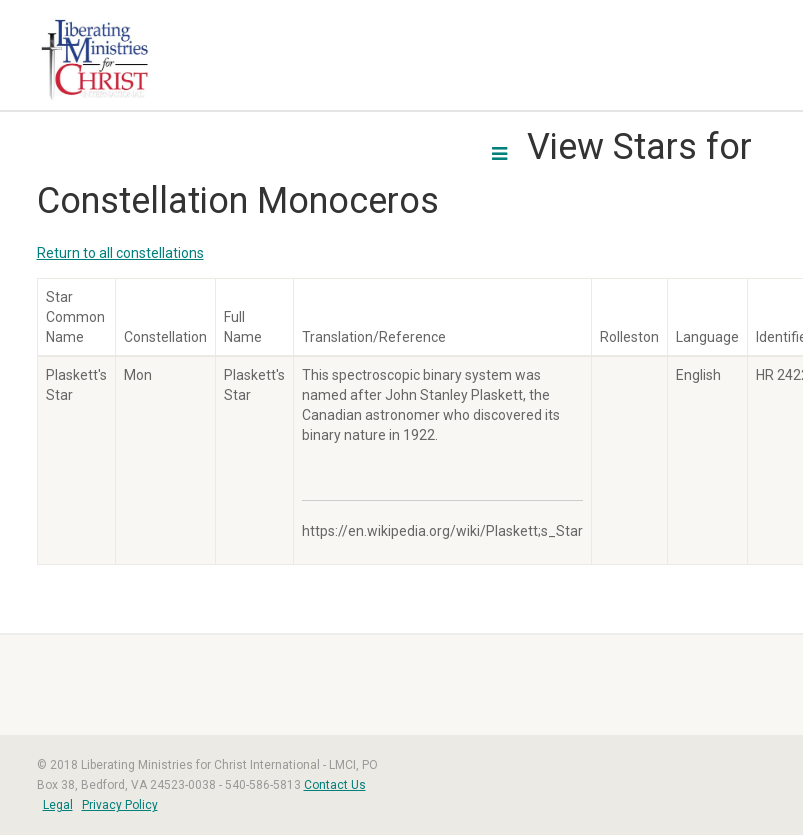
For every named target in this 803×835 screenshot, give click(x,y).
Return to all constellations (120, 253)
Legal (58, 805)
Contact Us (335, 785)
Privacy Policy (120, 805)
